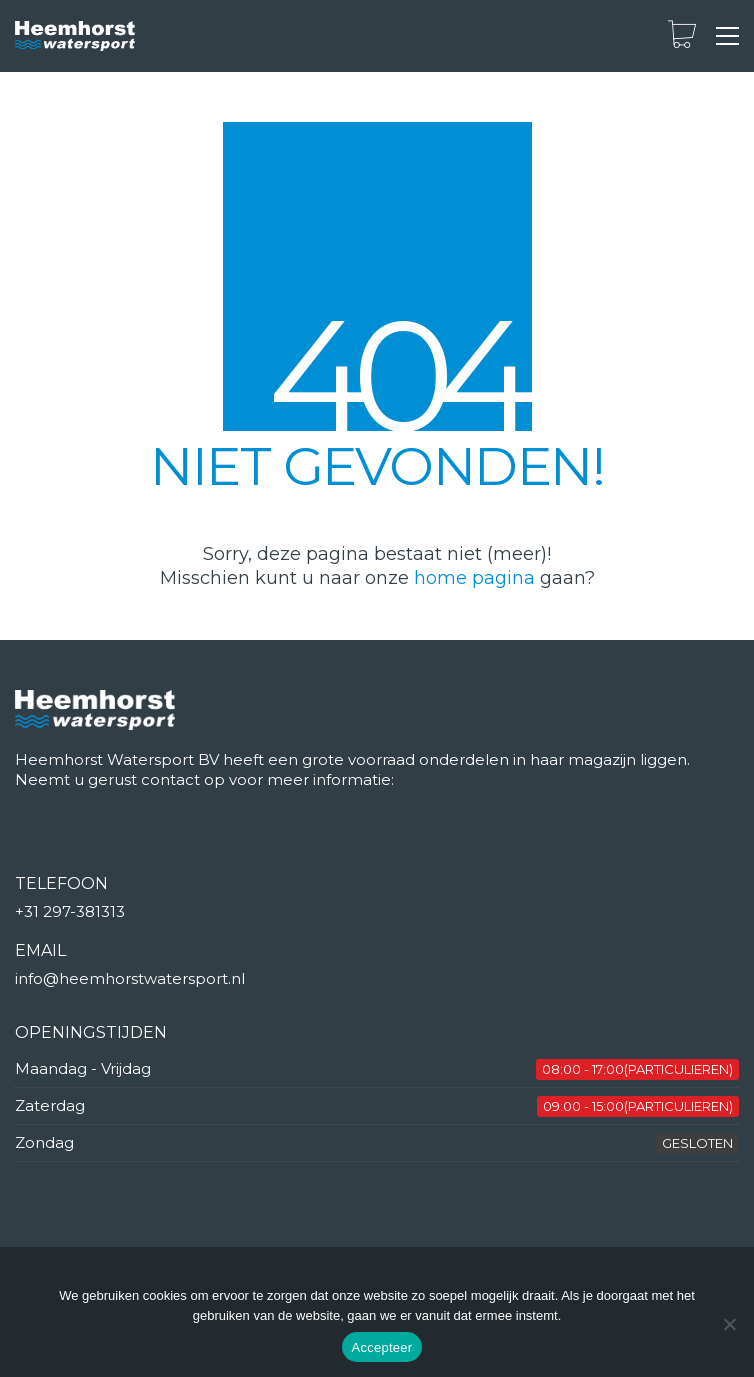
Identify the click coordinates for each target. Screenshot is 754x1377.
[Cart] (682, 36)
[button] (727, 36)
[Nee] (729, 1324)
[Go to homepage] (75, 36)
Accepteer (382, 1347)
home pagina (474, 578)
